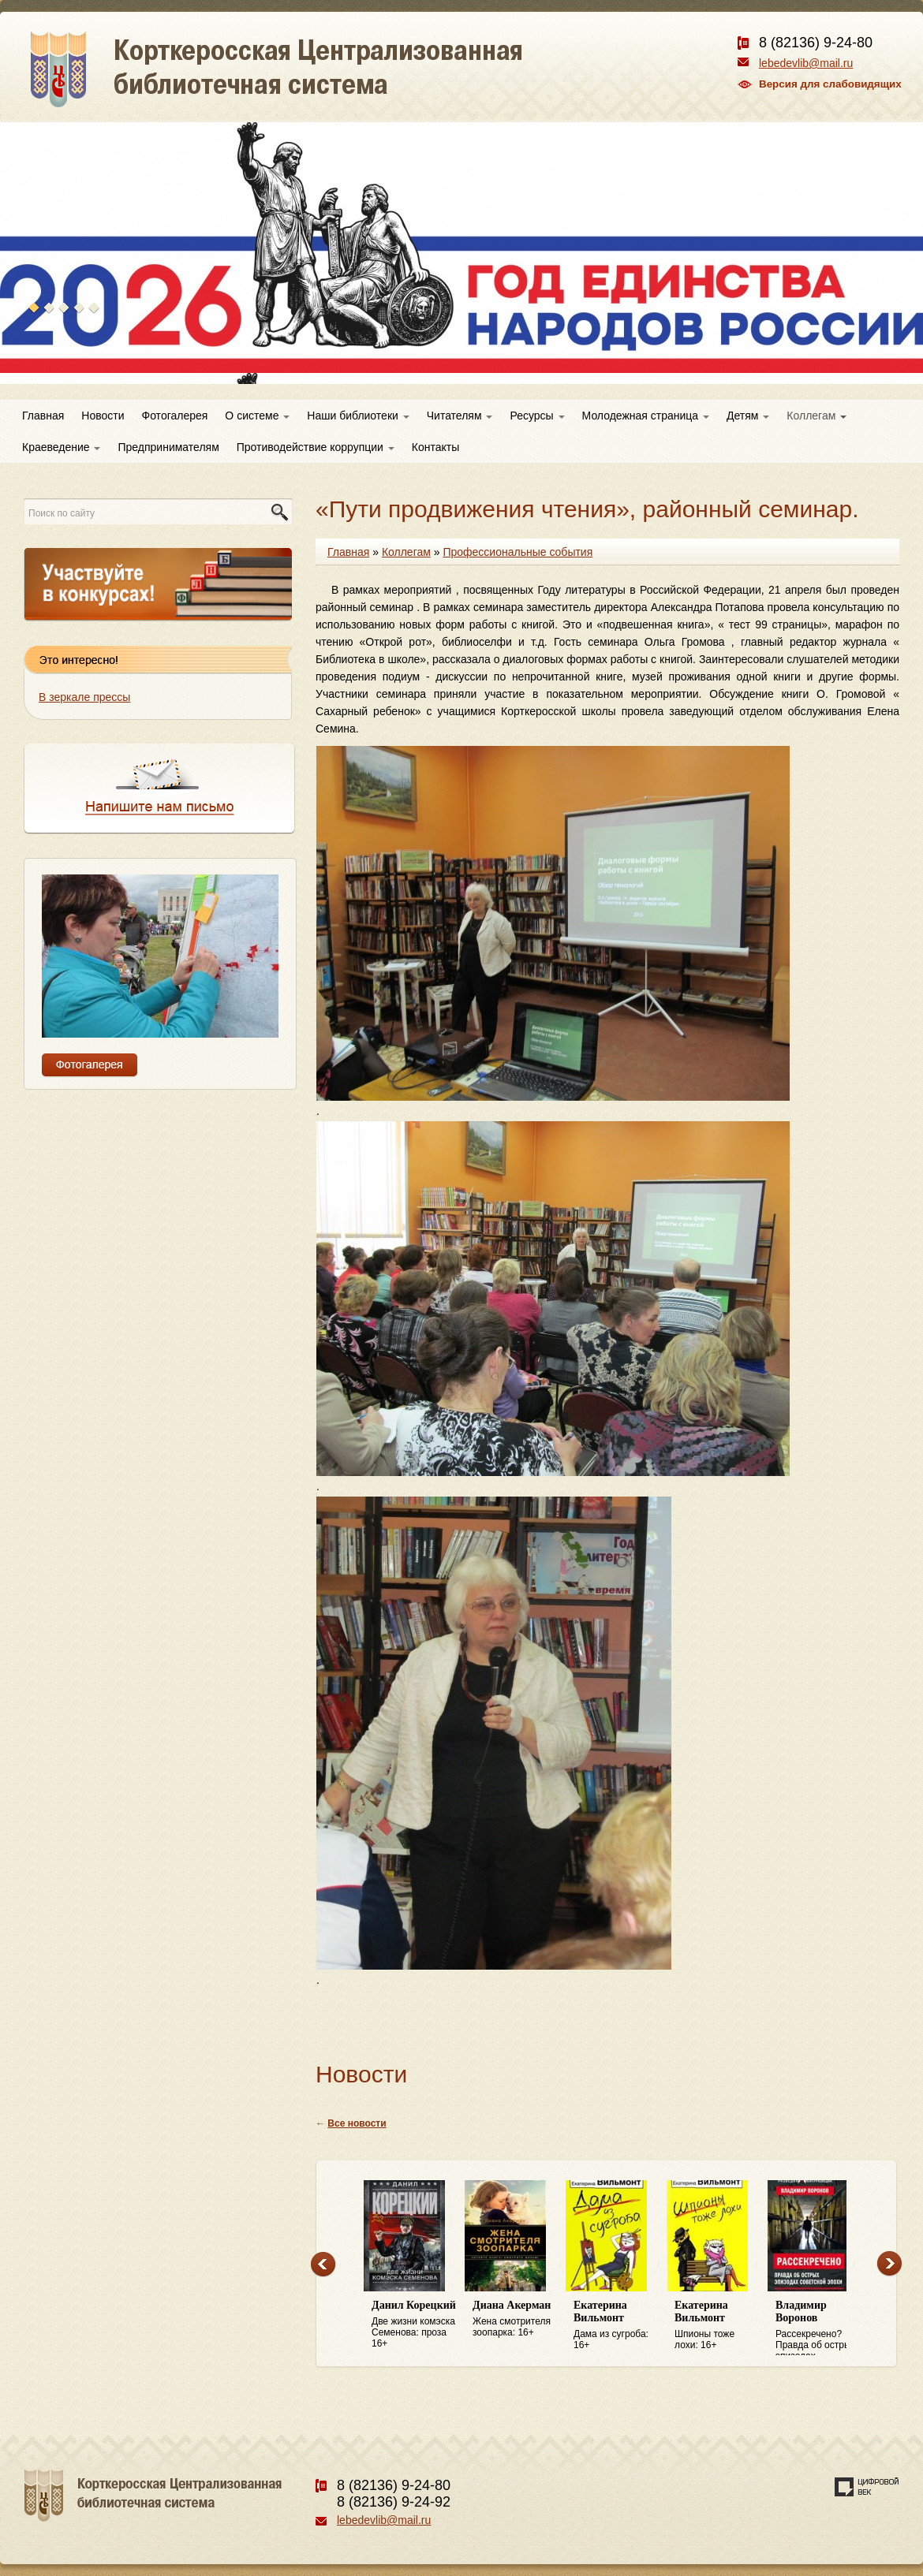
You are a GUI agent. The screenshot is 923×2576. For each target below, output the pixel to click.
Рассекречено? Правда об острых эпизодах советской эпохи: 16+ (818, 2327)
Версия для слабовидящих (830, 84)
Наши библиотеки (358, 415)
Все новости (356, 2123)
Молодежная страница (645, 415)
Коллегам (816, 415)
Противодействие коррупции (315, 447)
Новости (102, 415)
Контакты (435, 447)
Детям (748, 415)
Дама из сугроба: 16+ (616, 2324)
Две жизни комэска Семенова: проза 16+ (414, 2324)
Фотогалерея (175, 415)
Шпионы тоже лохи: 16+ (717, 2324)
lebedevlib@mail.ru (806, 63)
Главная (43, 415)
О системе (257, 415)
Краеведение (61, 447)
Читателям (460, 415)
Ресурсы (537, 415)
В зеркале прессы (84, 697)
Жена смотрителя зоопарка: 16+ (515, 2318)
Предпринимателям (168, 447)
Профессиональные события (517, 552)
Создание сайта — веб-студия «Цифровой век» (867, 2486)
